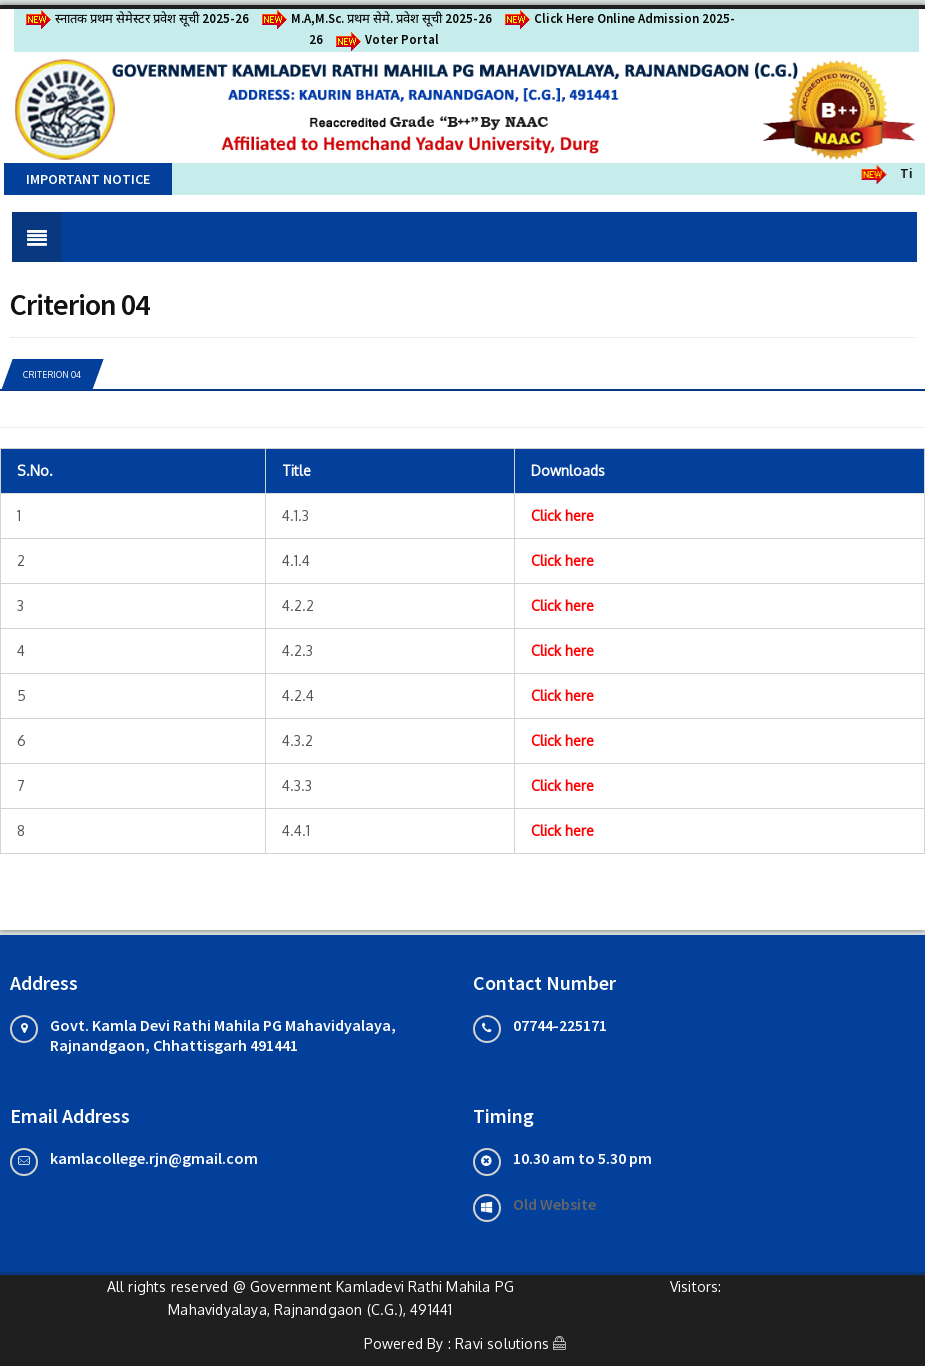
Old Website (554, 1204)
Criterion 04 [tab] (52, 374)
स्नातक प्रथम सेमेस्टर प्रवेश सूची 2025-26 (136, 18)
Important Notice (88, 179)
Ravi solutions (502, 1343)
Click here (562, 515)
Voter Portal (386, 39)
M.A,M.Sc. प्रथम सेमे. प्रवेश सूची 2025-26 (375, 18)
